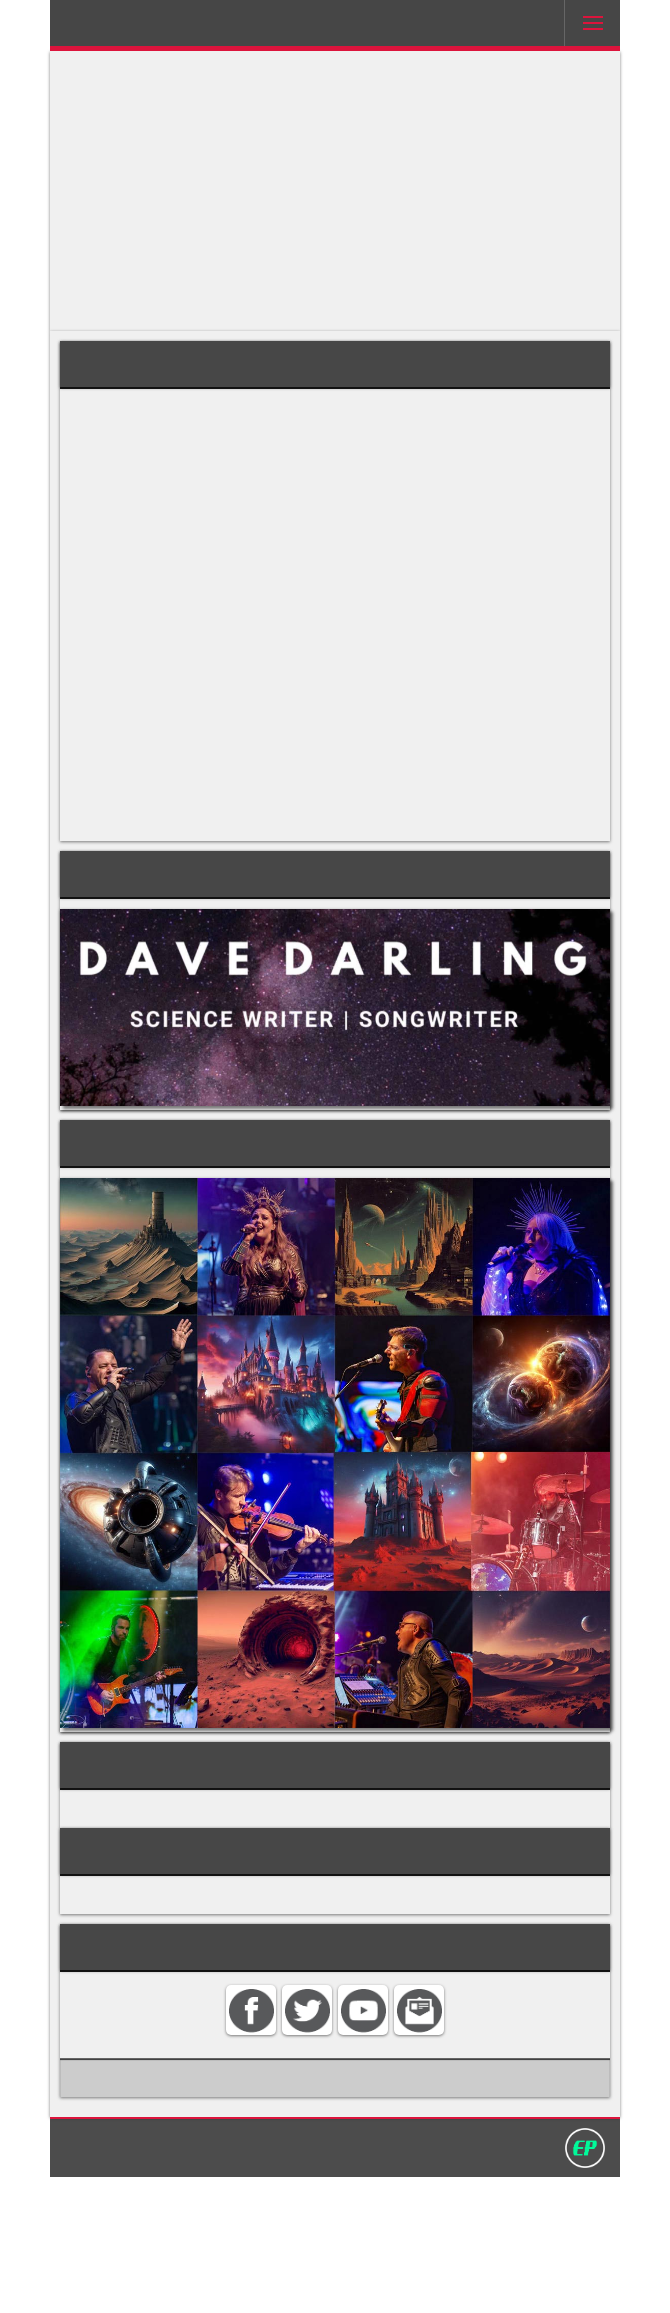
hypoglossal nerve (318, 564)
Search (258, 2282)
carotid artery (402, 412)
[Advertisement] (335, 191)
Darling (126, 29)
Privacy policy (344, 2282)
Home (132, 2282)
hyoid (305, 431)
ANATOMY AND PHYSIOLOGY (182, 1927)
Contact (194, 2282)
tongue (138, 507)
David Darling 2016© (482, 2282)
